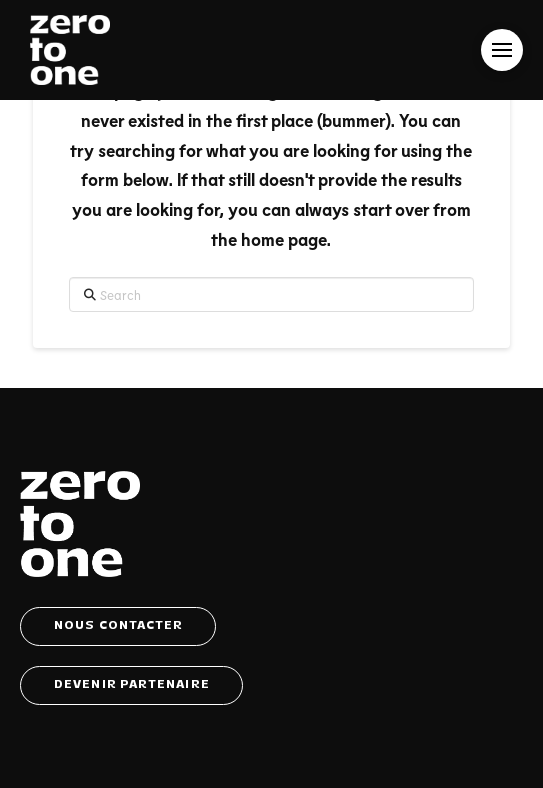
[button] (502, 50)
